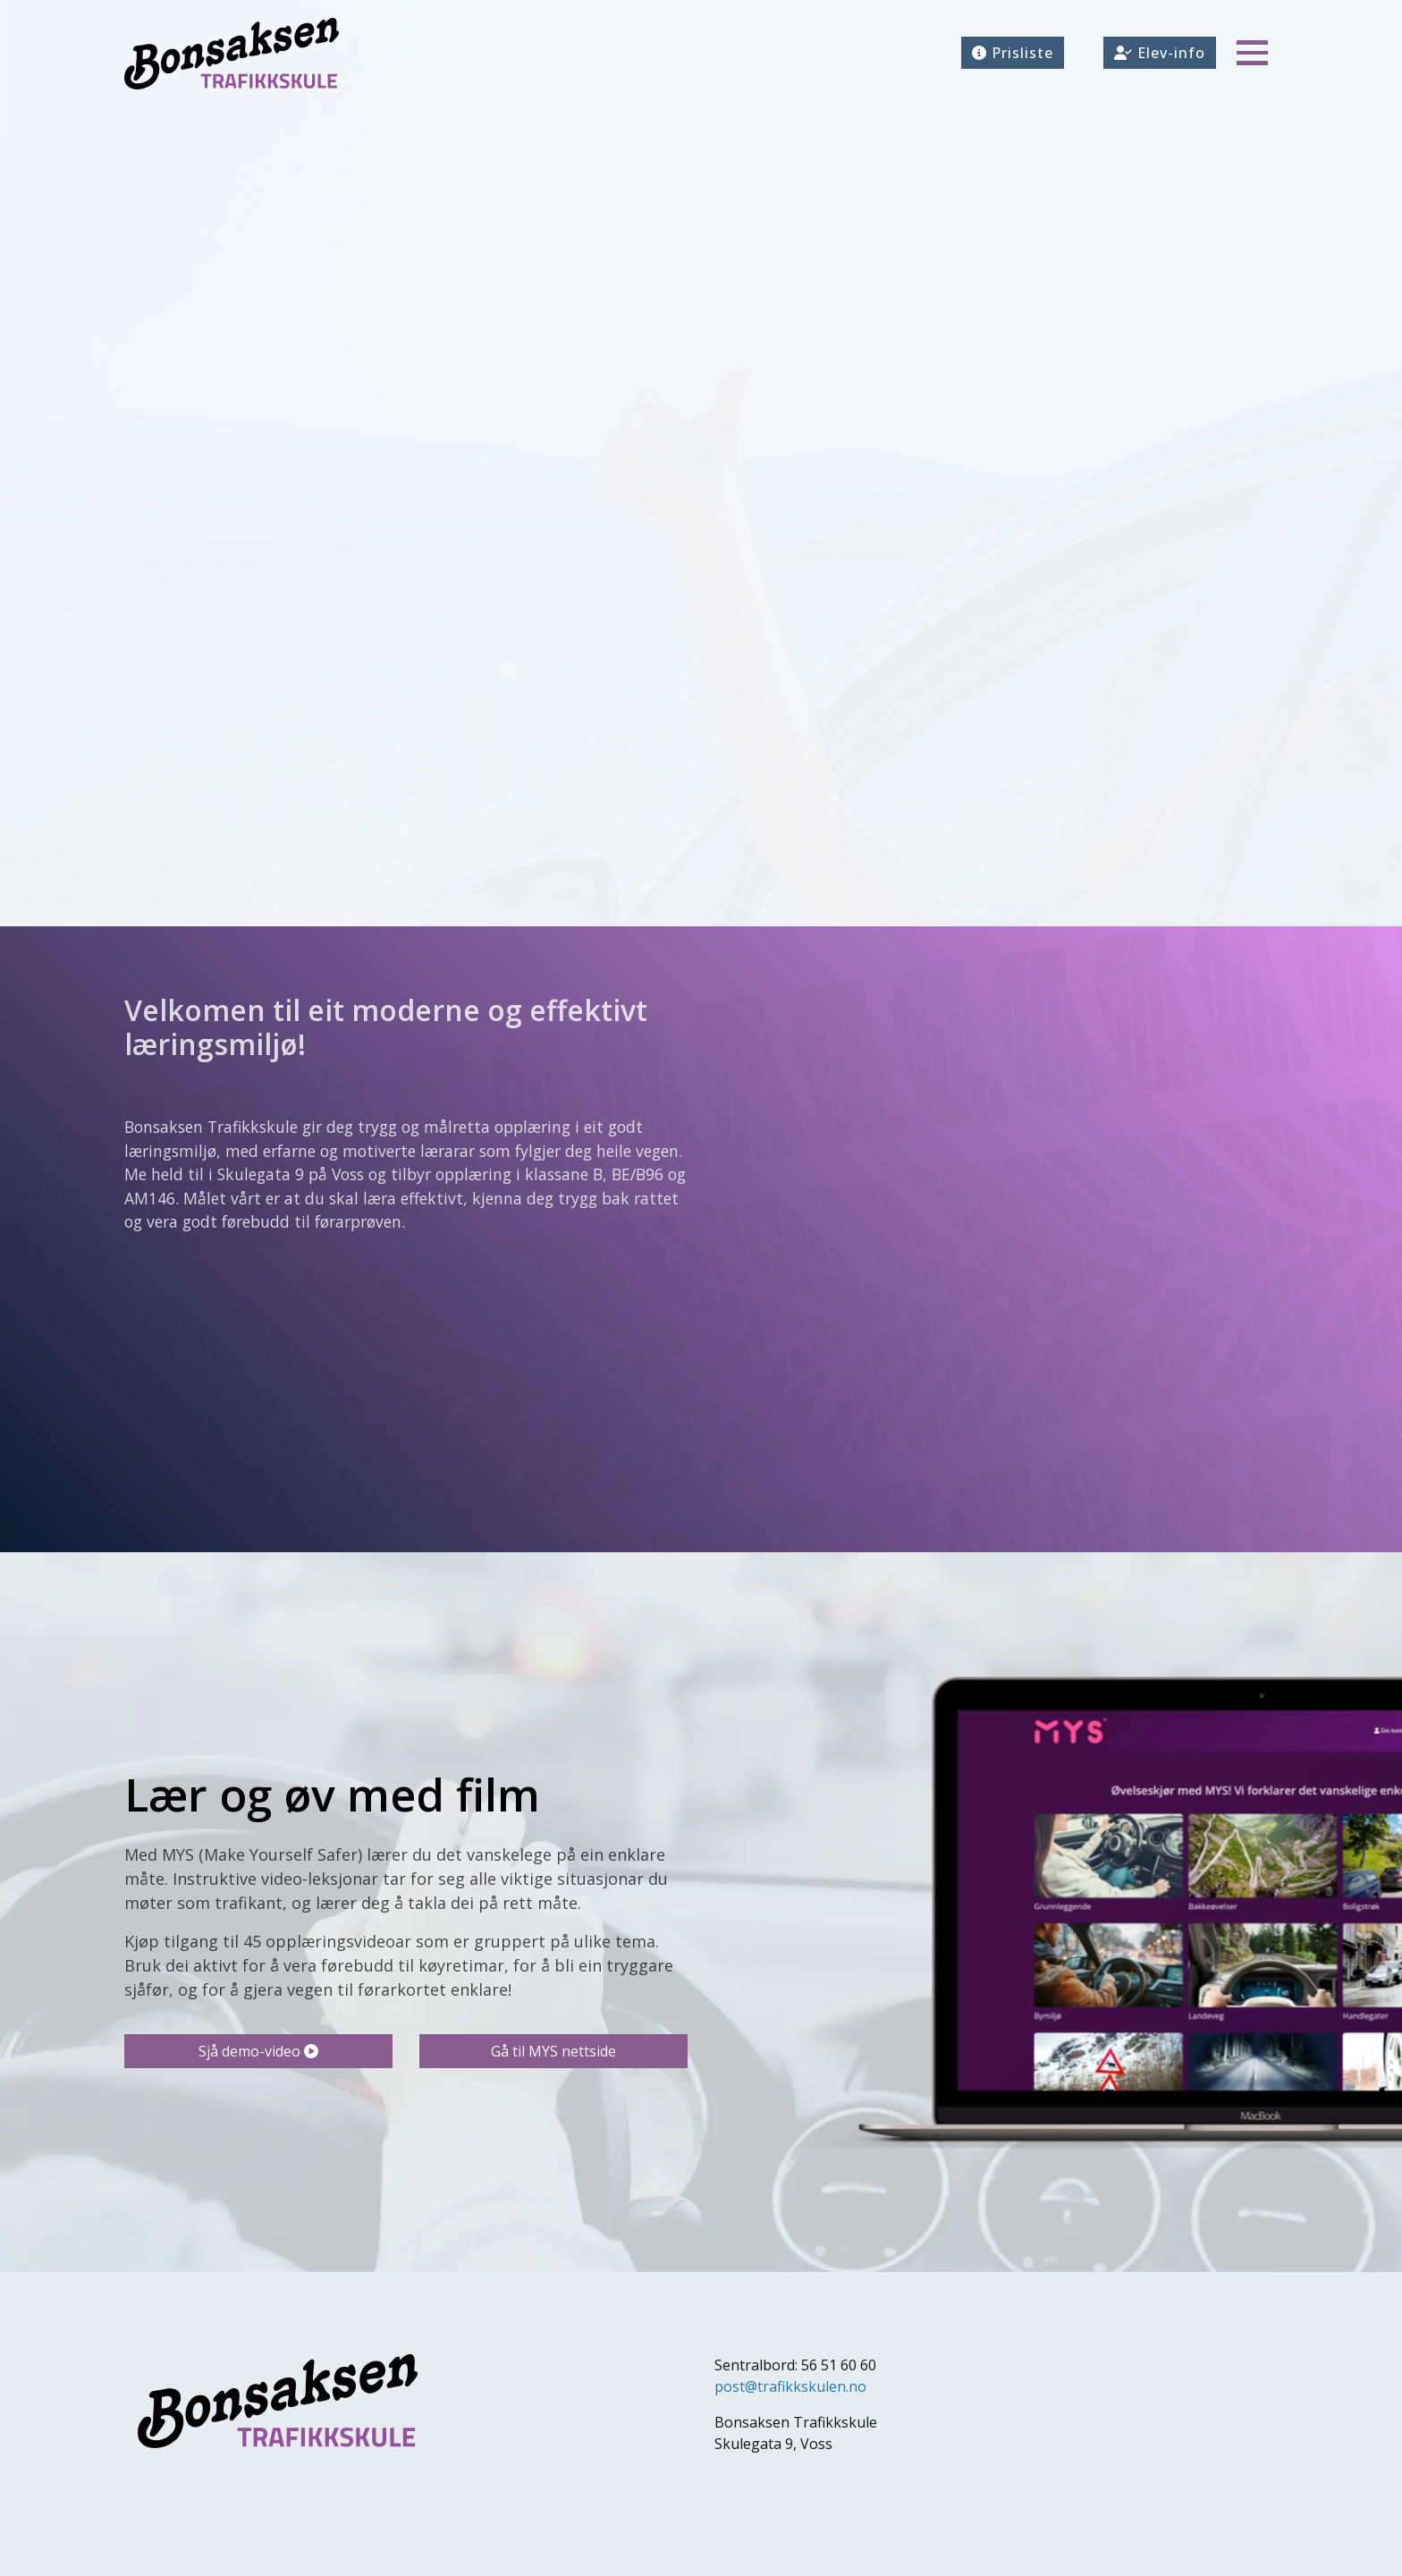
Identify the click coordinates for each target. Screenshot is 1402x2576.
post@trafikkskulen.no (790, 2386)
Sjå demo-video (258, 2051)
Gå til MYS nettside (553, 2051)
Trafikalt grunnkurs (240, 579)
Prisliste (1012, 53)
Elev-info (1159, 53)
